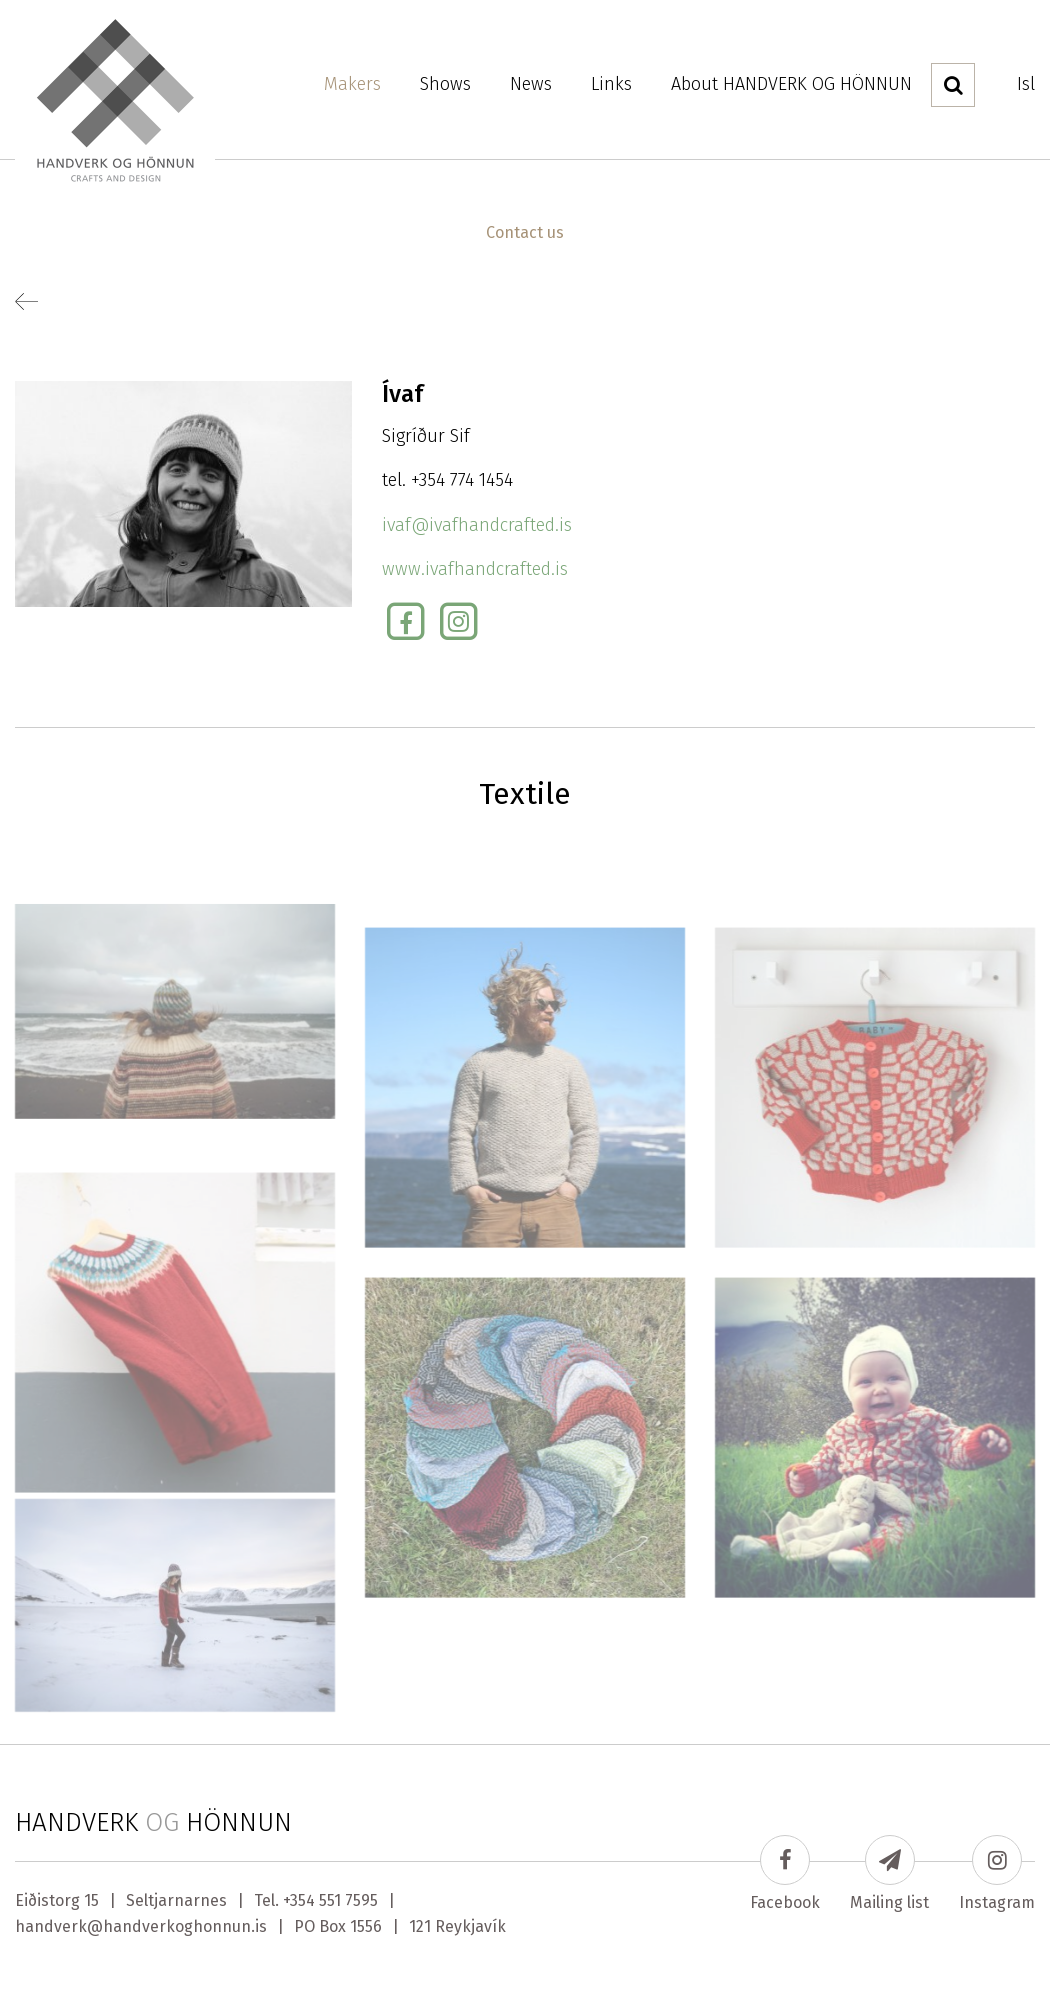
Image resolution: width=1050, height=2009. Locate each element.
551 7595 (348, 1900)
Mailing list (889, 1873)
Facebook (785, 1873)
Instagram (997, 1873)
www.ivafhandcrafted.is (475, 569)
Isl (1026, 84)
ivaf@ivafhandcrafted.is (477, 525)
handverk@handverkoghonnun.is (141, 1926)
